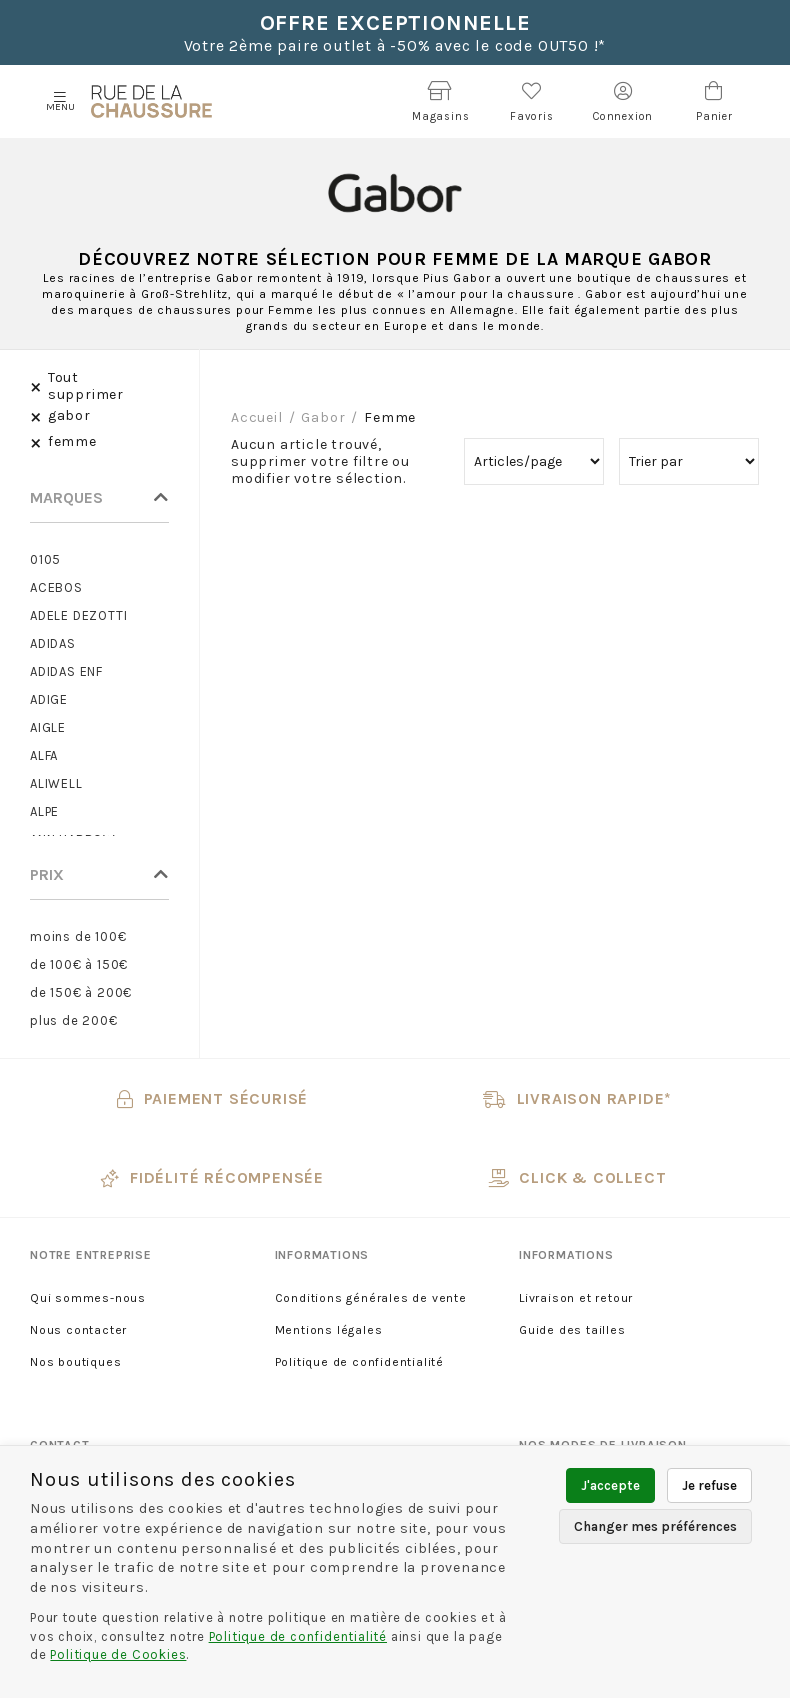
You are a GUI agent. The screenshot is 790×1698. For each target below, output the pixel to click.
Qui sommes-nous (88, 1298)
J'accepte (610, 1485)
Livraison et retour (576, 1298)
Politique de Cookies (118, 1654)
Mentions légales (329, 1330)
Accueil (257, 417)
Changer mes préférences (655, 1526)
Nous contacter (78, 1330)
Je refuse (709, 1485)
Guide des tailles (572, 1330)
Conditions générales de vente (371, 1298)
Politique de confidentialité (359, 1362)
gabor (323, 417)
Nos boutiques (75, 1362)
